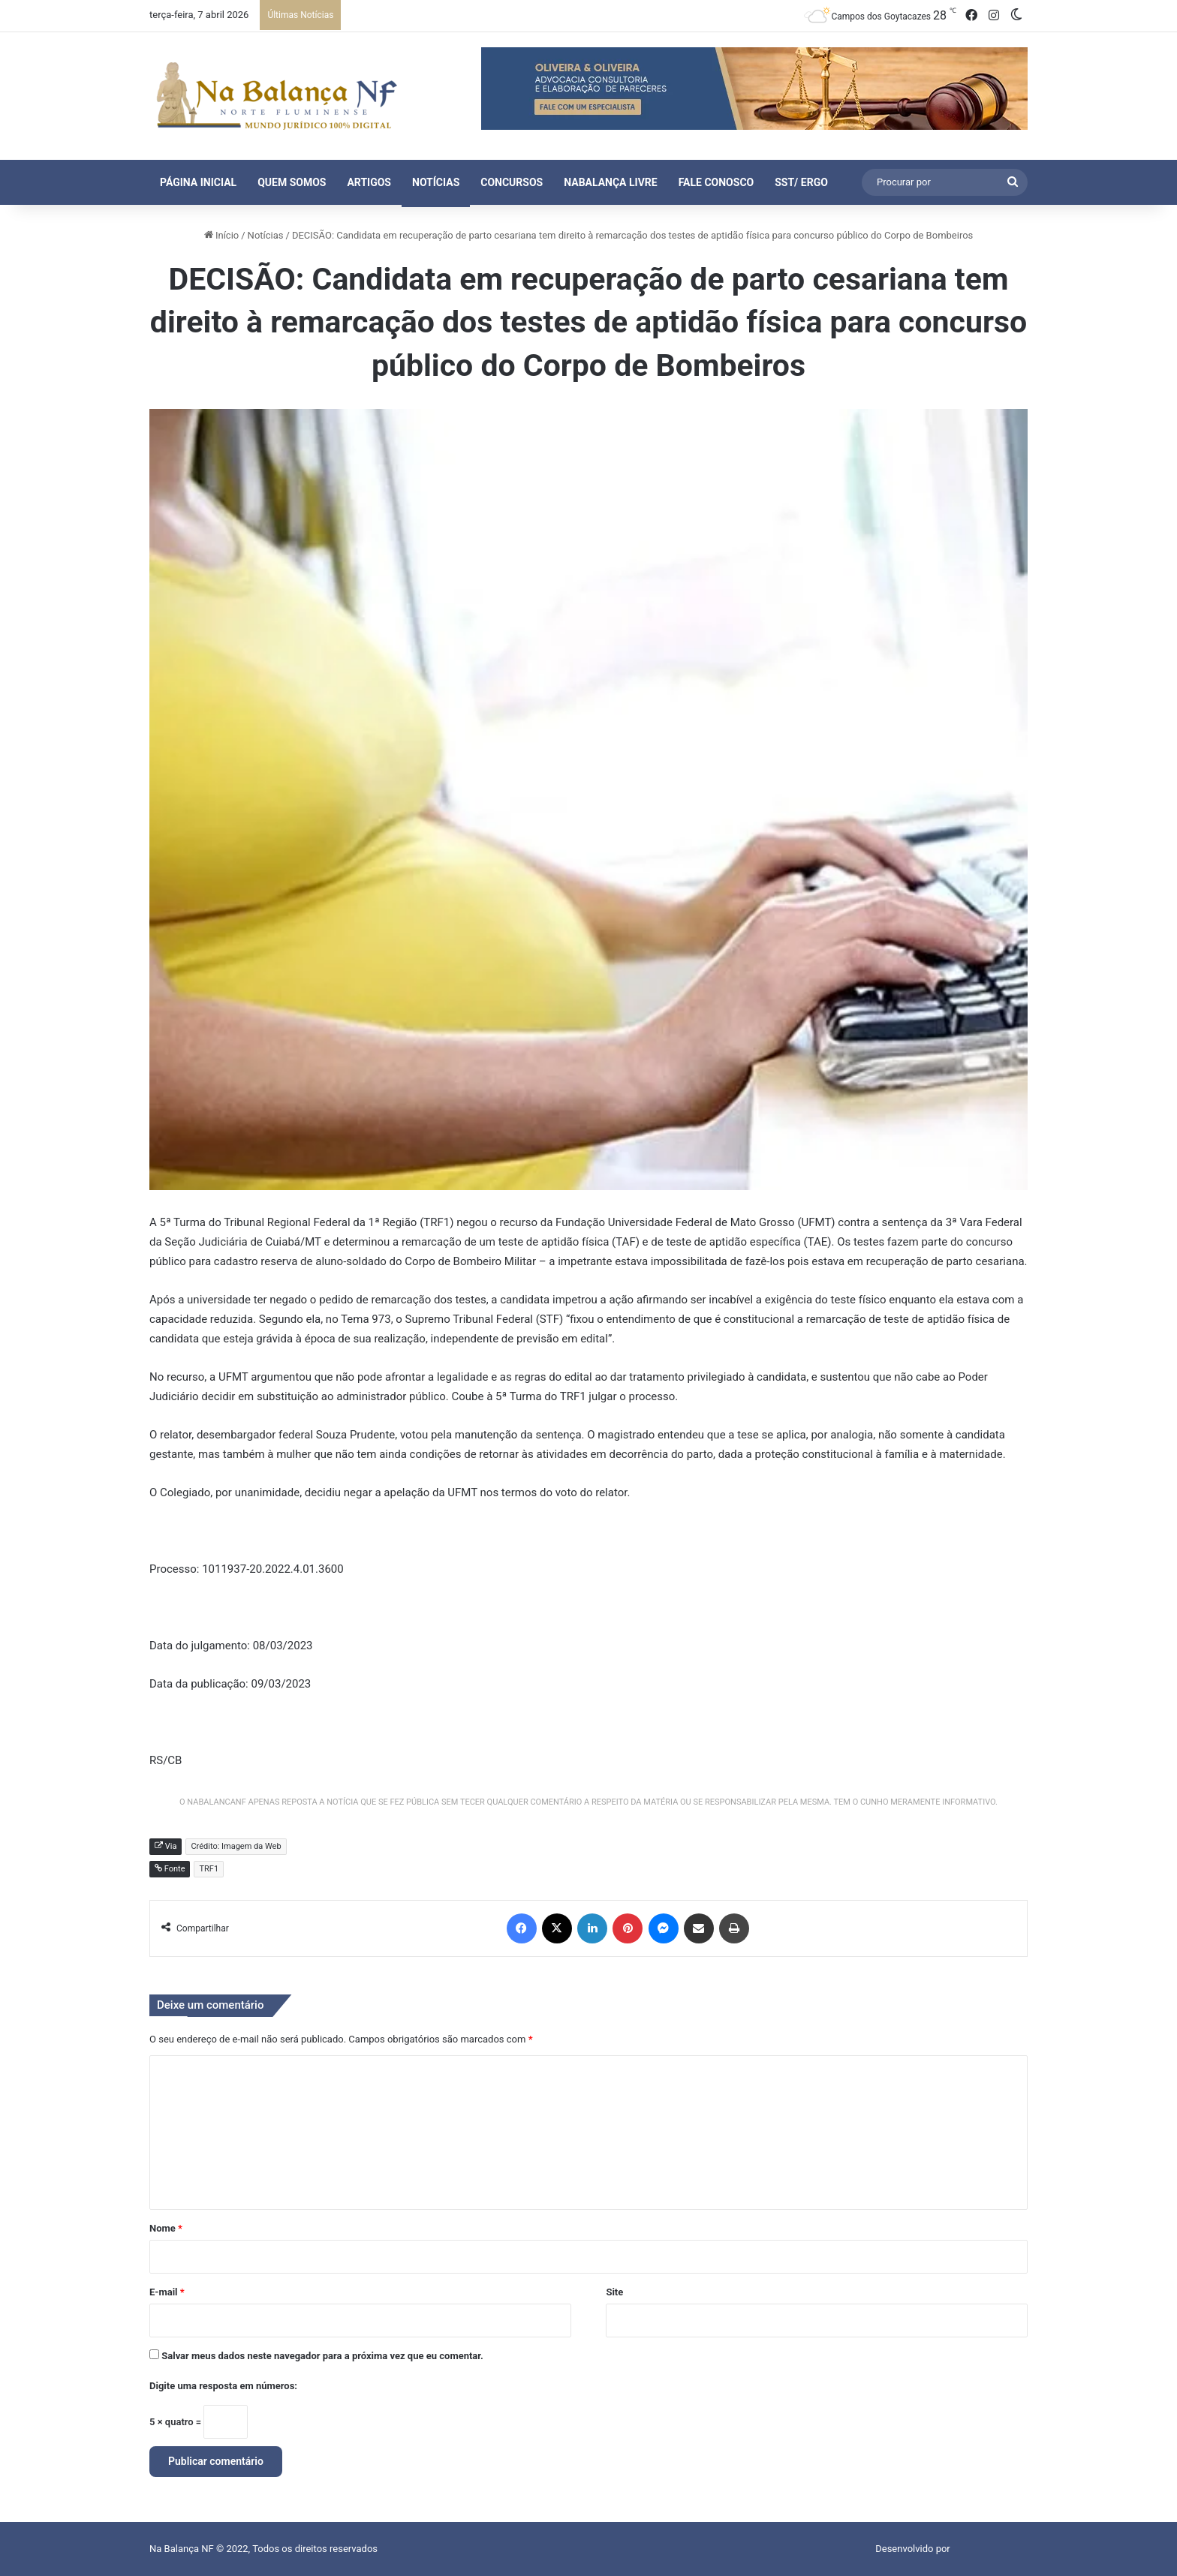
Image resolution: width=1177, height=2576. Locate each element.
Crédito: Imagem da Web (236, 1846)
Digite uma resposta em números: (223, 2385)
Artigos (369, 182)
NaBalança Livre (610, 182)
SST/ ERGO (801, 182)
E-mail (167, 2292)
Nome (165, 2228)
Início (221, 235)
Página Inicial (198, 182)
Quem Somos (291, 182)
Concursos (511, 182)
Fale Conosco (716, 182)
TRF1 (208, 1869)
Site (614, 2292)
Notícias (435, 182)
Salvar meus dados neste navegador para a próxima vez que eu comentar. (322, 2355)
